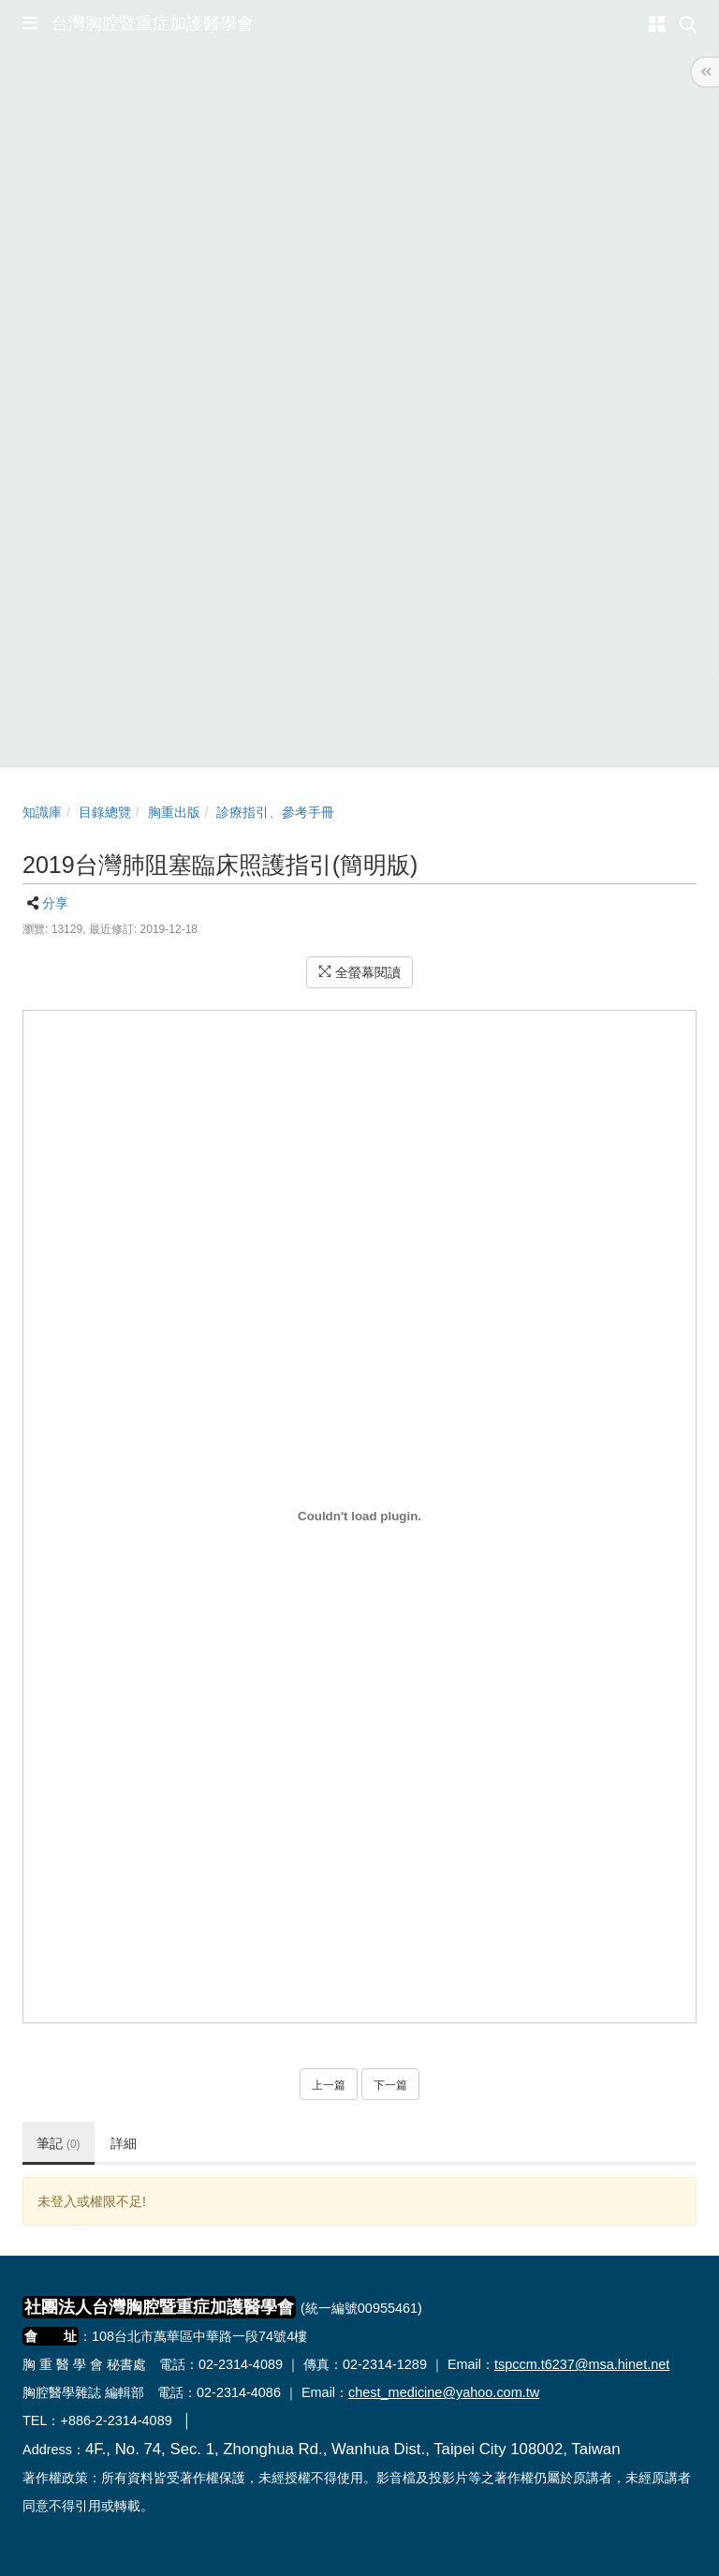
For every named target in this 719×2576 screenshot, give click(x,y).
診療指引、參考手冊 (275, 812)
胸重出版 (174, 812)
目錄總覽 (105, 812)
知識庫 (42, 812)
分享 (55, 903)
